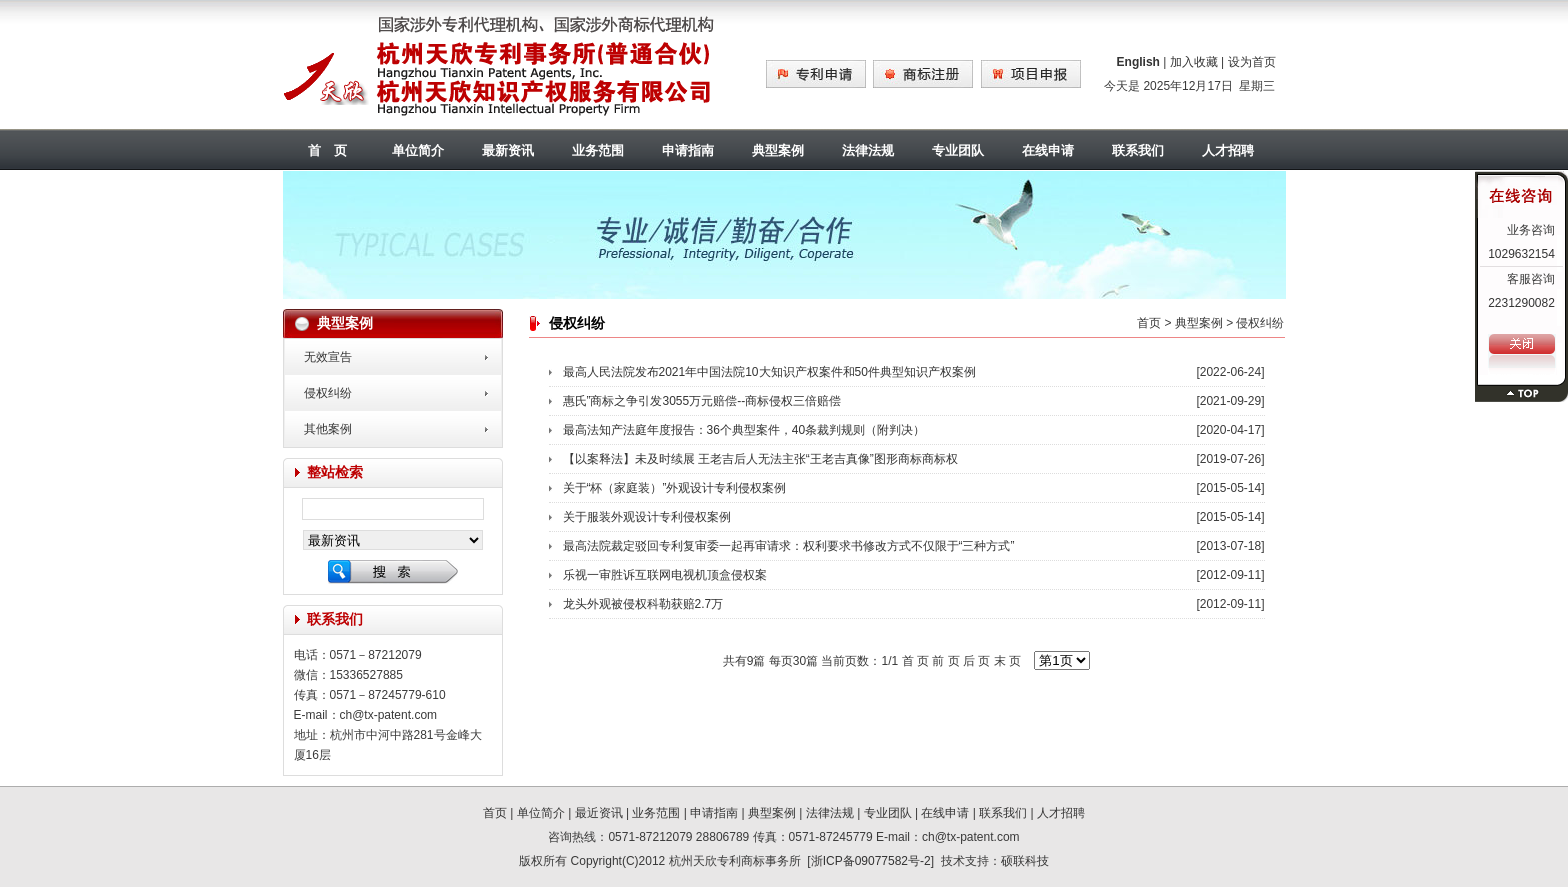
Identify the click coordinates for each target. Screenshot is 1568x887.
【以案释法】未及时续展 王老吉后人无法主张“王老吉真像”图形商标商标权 (760, 459)
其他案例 (328, 429)
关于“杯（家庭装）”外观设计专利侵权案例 (675, 488)
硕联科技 (1025, 861)
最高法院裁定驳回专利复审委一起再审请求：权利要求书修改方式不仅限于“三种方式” (789, 546)
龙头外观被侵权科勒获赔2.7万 (643, 604)
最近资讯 (599, 813)
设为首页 (1252, 62)
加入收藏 (1194, 62)
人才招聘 (1228, 150)
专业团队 (958, 150)
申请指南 (688, 150)
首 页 (327, 150)
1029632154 (1521, 254)
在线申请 (1048, 150)
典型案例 (778, 150)
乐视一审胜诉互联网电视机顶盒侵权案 (665, 575)
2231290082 (1521, 303)
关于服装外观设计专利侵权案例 (647, 517)
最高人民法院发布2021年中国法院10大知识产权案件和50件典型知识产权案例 (769, 372)
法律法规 (868, 150)
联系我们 (1138, 150)
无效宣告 (328, 357)
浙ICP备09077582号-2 (871, 861)
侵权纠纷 (328, 393)
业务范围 (598, 150)
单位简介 (418, 150)
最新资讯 (508, 150)
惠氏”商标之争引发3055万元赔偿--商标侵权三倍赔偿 (702, 401)
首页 (1149, 323)
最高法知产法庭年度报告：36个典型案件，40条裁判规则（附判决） (744, 430)
